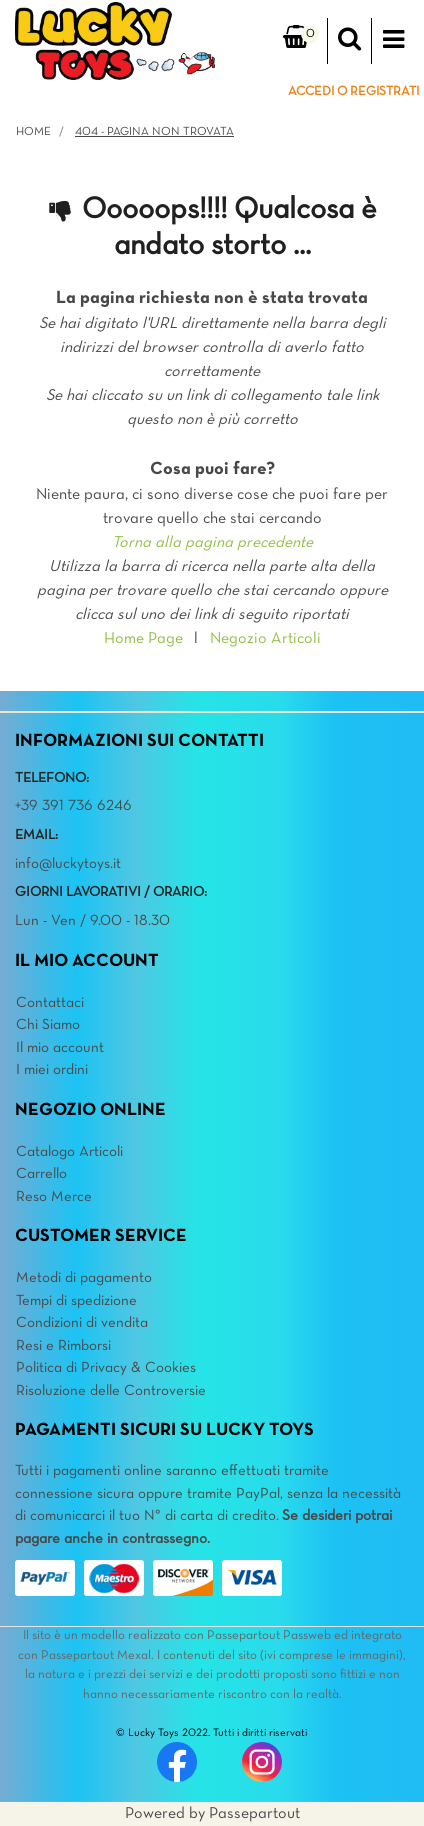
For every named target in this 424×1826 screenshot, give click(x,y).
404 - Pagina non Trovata (154, 132)
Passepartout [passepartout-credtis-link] (254, 1814)
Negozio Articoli (265, 639)
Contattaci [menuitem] (50, 1003)
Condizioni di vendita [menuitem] (82, 1323)
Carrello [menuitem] (41, 1174)
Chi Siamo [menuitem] (48, 1025)
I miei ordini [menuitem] (52, 1070)
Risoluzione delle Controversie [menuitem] (111, 1391)
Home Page (143, 639)
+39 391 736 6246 (73, 806)
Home (33, 132)
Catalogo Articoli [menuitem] (69, 1152)
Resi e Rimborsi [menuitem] (63, 1346)
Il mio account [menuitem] (60, 1048)
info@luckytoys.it (68, 864)
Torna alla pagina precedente (212, 543)
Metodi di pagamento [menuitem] (84, 1278)
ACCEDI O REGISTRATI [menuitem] (353, 92)
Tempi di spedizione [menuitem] (76, 1301)
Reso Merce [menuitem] (54, 1197)
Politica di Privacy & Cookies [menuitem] (106, 1368)
